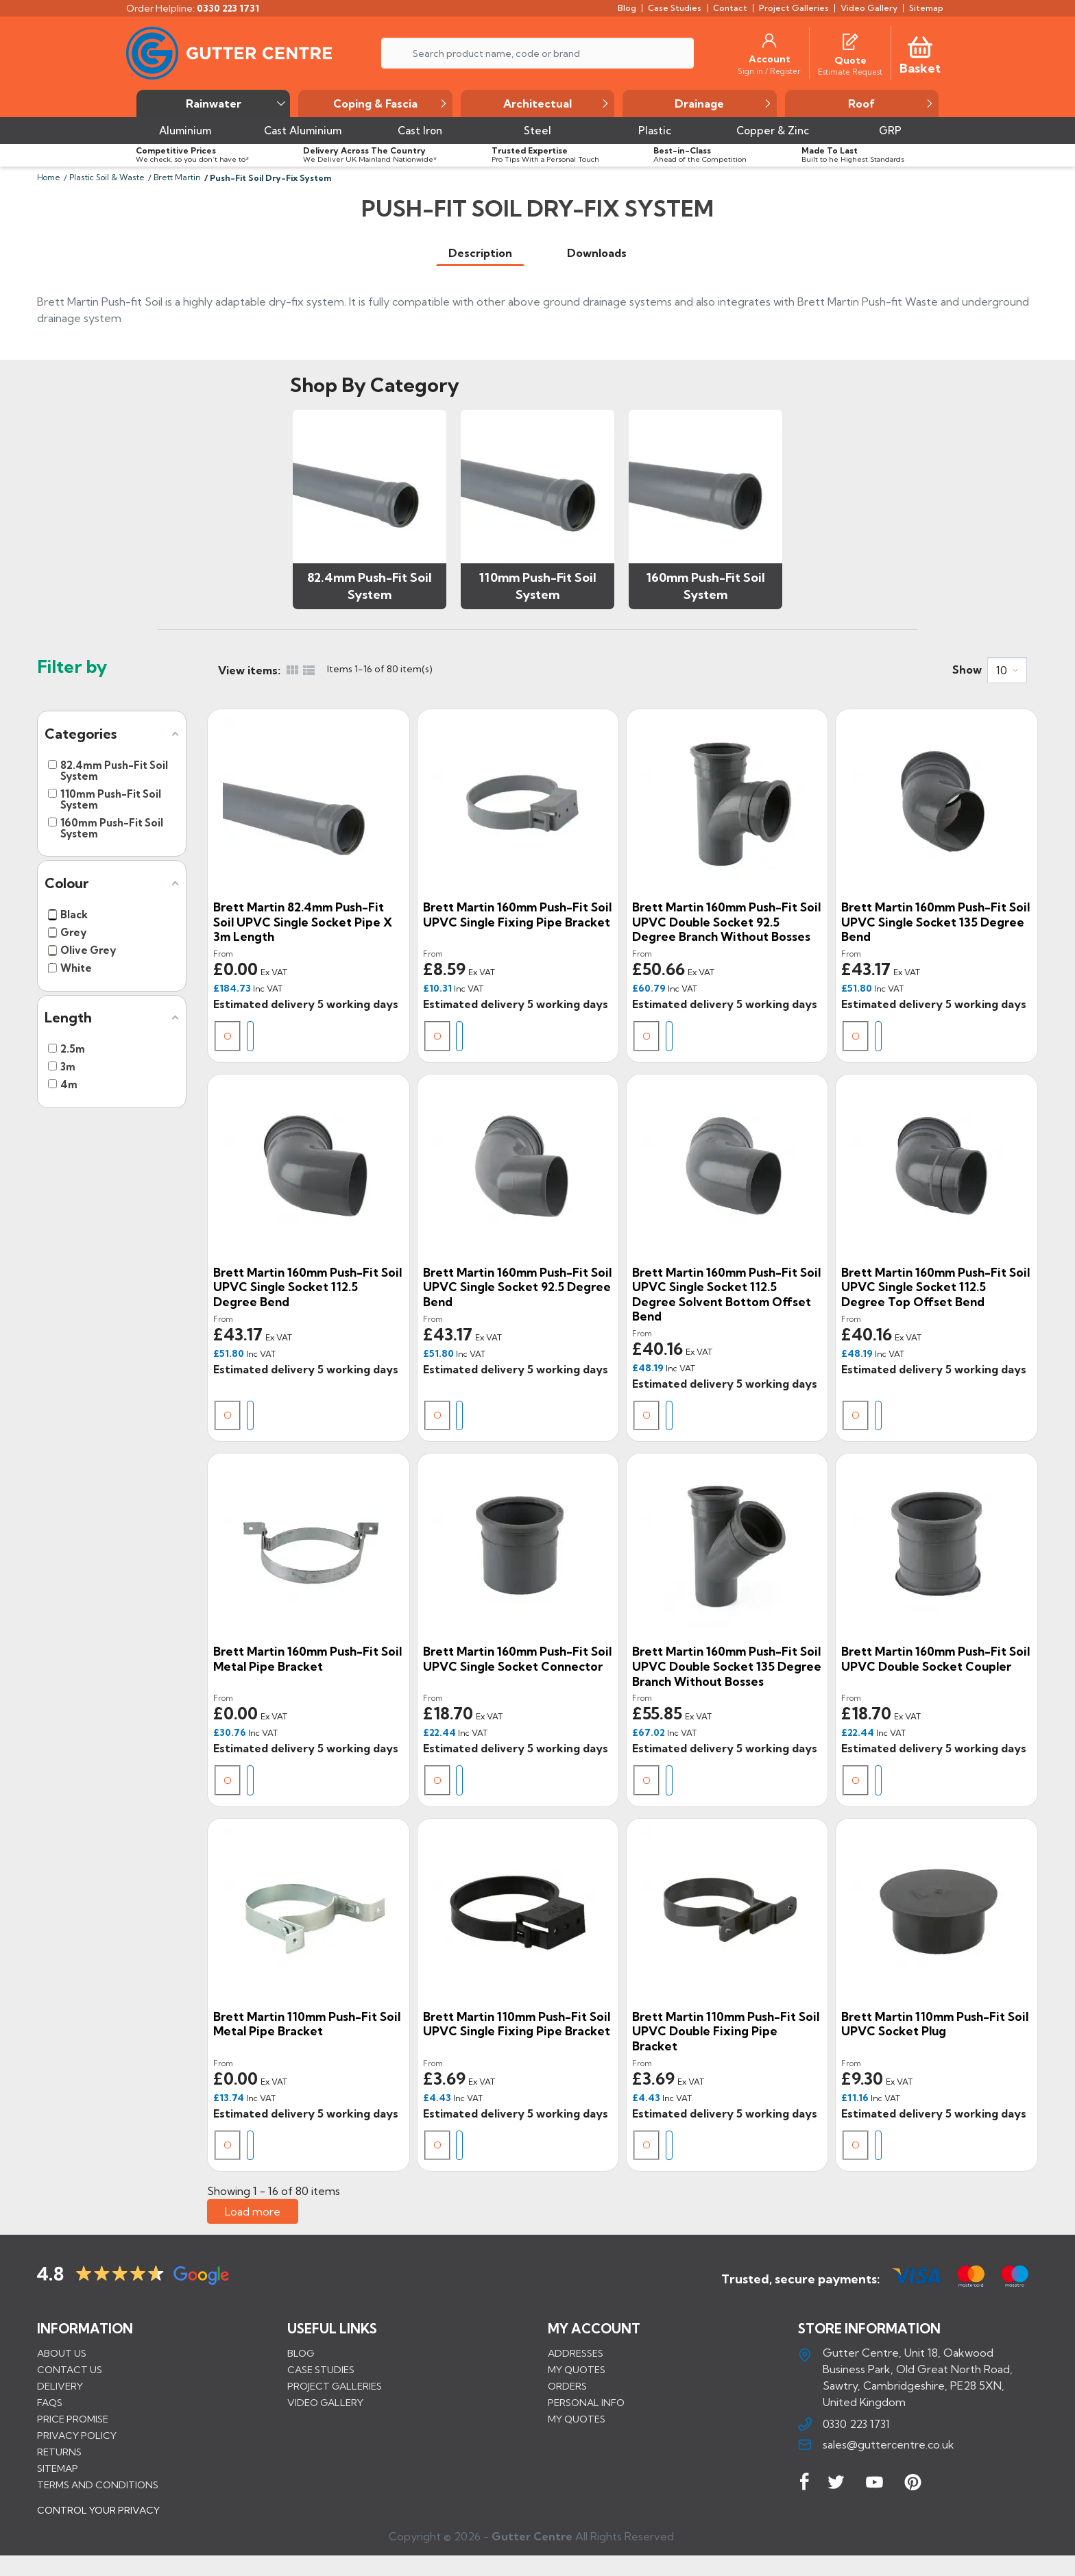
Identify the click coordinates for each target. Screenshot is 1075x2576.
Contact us (69, 2370)
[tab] (480, 253)
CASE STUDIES (320, 2370)
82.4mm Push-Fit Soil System (369, 585)
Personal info (586, 2402)
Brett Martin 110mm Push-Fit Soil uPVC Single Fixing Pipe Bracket (516, 2024)
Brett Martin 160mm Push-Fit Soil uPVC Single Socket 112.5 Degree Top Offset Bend (935, 1287)
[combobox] (1007, 670)
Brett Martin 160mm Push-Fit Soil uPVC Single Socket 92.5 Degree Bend (517, 1287)
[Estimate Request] (850, 71)
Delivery (60, 2386)
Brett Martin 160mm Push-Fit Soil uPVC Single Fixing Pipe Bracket (517, 914)
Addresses (575, 2353)
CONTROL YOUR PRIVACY (98, 2520)
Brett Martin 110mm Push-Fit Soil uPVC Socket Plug (934, 2024)
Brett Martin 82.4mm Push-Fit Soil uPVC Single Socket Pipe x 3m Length (302, 922)
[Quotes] (850, 40)
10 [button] (1001, 670)
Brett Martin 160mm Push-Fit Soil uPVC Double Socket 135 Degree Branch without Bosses (726, 1666)
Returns (59, 2452)
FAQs (49, 2402)
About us (61, 2353)
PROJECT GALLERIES (334, 2386)
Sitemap (57, 2468)
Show (967, 669)
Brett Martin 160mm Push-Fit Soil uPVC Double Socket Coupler (935, 1658)
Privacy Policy (77, 2435)
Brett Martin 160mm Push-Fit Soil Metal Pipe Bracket (307, 1658)
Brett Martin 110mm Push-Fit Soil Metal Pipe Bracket (306, 2024)
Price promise (72, 2419)
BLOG (300, 2353)
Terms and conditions (97, 2485)
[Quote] (850, 60)
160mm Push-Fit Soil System (706, 585)
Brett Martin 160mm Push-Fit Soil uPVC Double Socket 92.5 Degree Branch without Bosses (726, 922)
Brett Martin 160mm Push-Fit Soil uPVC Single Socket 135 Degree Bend (935, 922)
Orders (567, 2386)
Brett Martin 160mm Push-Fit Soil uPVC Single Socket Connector (517, 1658)
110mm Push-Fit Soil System (537, 585)
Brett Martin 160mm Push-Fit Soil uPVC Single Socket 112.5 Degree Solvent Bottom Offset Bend (726, 1294)
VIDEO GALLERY (325, 2402)
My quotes (576, 2370)
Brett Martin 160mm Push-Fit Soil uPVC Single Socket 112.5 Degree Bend (307, 1287)
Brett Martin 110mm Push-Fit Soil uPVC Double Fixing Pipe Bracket (725, 2031)
